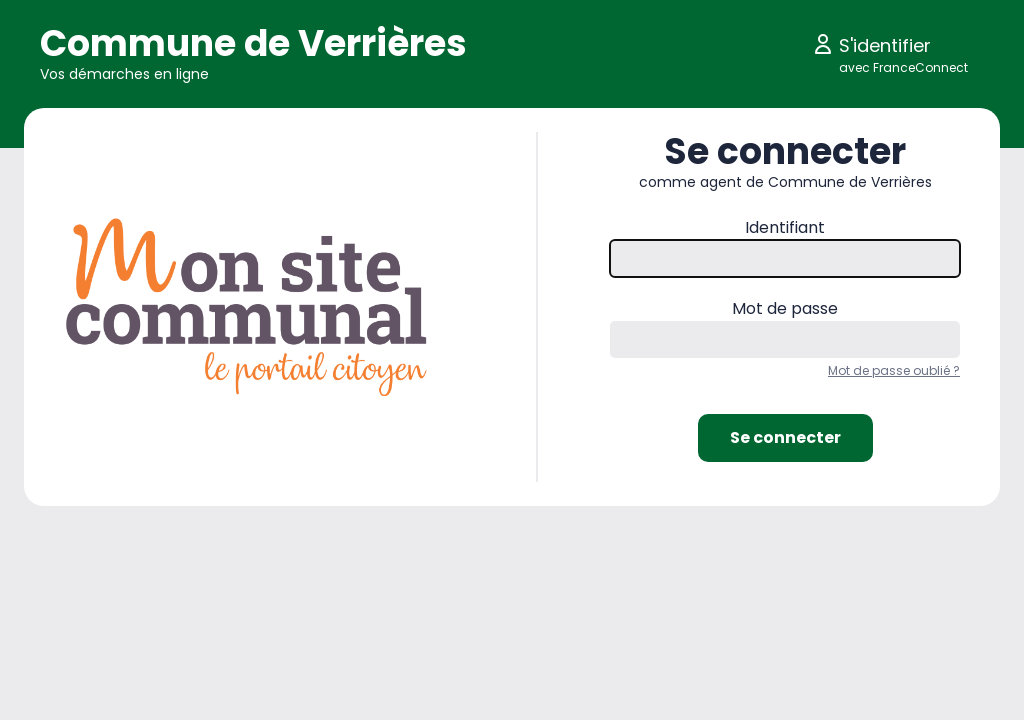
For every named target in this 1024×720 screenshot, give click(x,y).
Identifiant (785, 227)
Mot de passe (785, 308)
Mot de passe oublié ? (894, 370)
